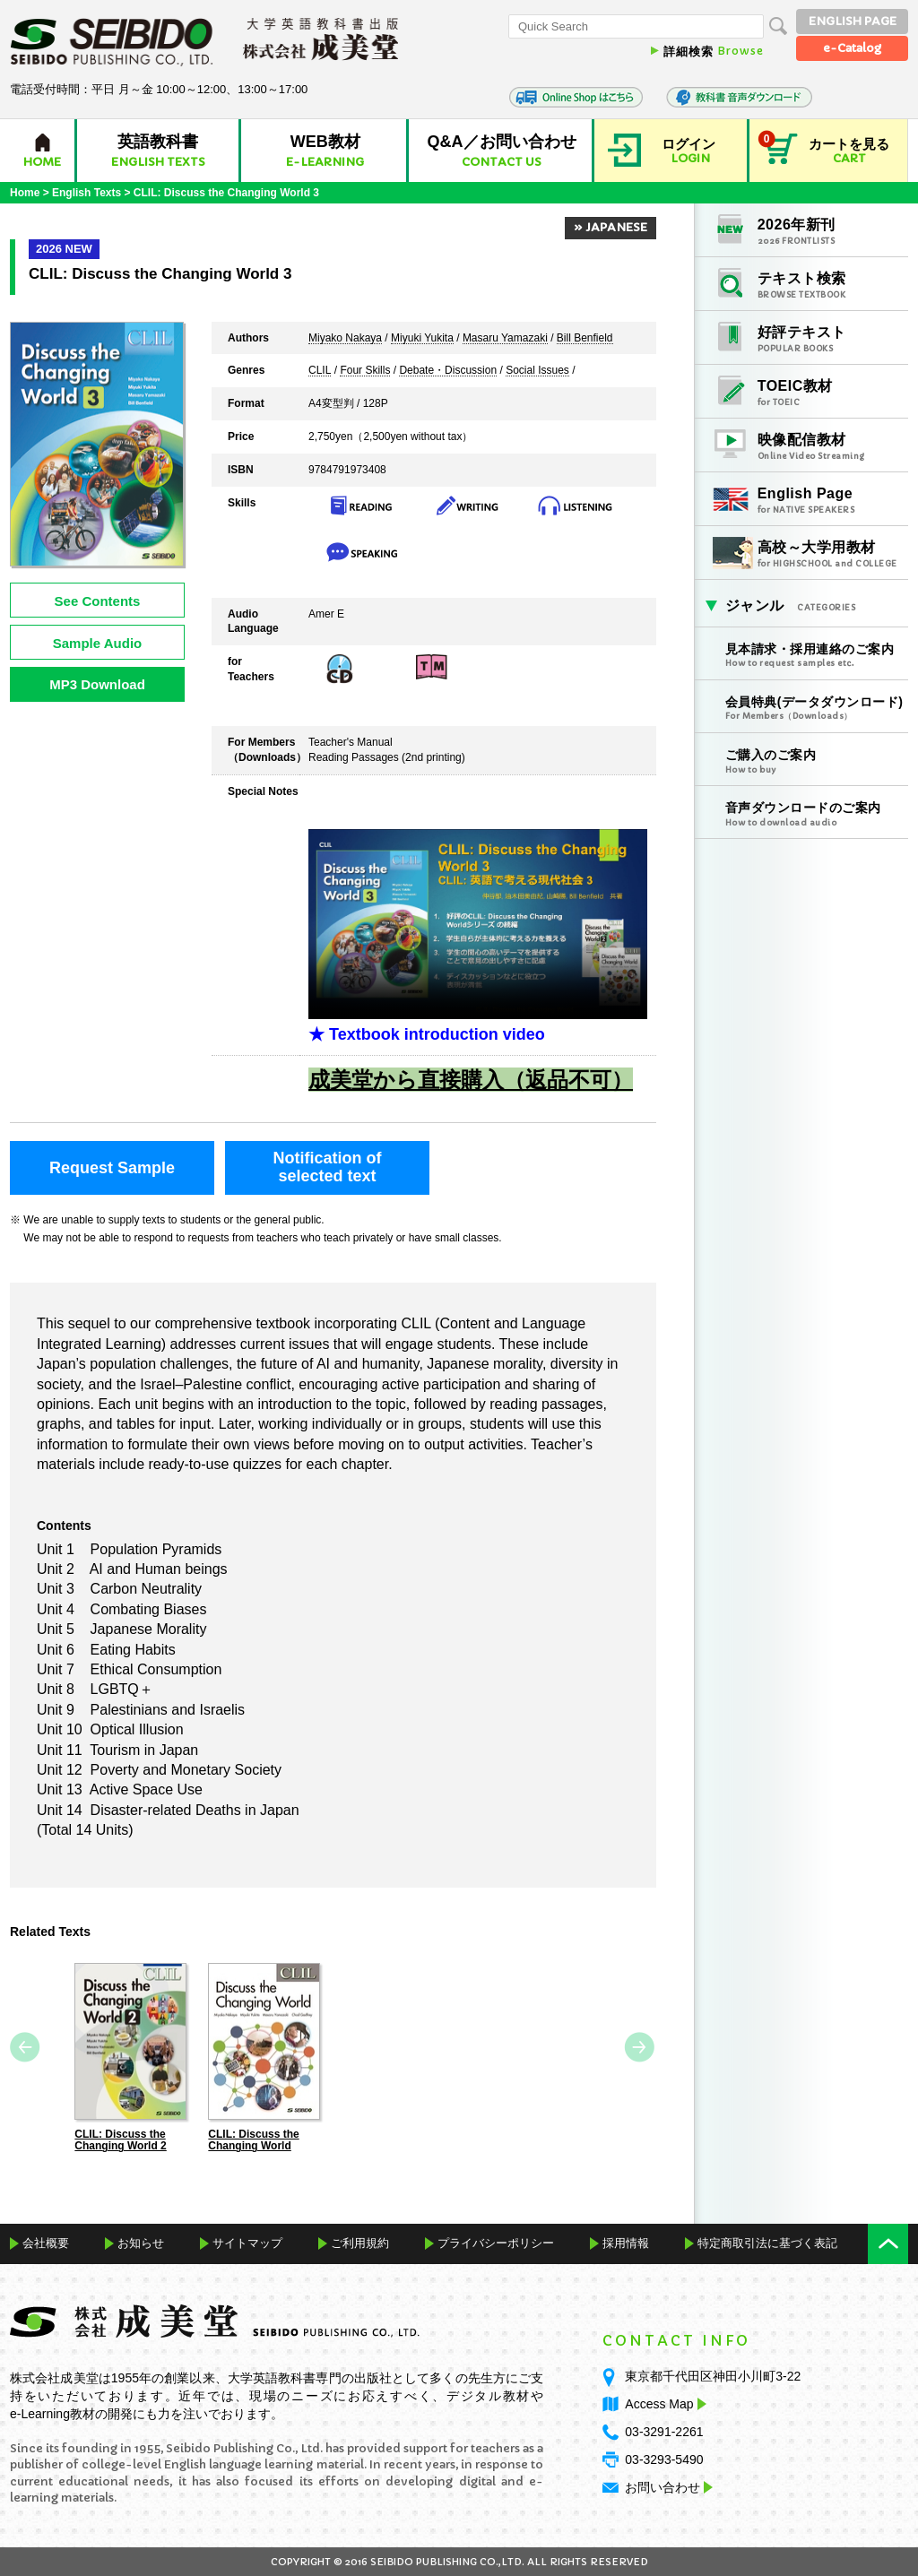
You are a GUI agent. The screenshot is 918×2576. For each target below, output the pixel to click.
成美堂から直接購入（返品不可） (470, 1080)
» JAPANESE (610, 227)
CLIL (319, 371)
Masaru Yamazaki (505, 338)
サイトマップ (247, 2242)
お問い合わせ (662, 2487)
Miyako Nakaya (345, 338)
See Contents (98, 601)
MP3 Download (97, 684)
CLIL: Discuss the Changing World (253, 2140)
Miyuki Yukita (422, 338)
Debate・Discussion (448, 371)
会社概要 (45, 2242)
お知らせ (140, 2242)
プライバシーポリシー (495, 2242)
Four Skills (365, 371)
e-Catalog (852, 48)
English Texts (86, 192)
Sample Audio (97, 643)
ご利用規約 (360, 2242)
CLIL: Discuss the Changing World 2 (120, 2140)
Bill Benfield (585, 338)
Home (24, 192)
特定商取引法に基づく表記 (767, 2242)
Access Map (663, 2404)
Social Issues (537, 371)
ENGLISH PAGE (852, 21)
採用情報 (625, 2242)
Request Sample (112, 1168)
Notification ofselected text (327, 1167)
